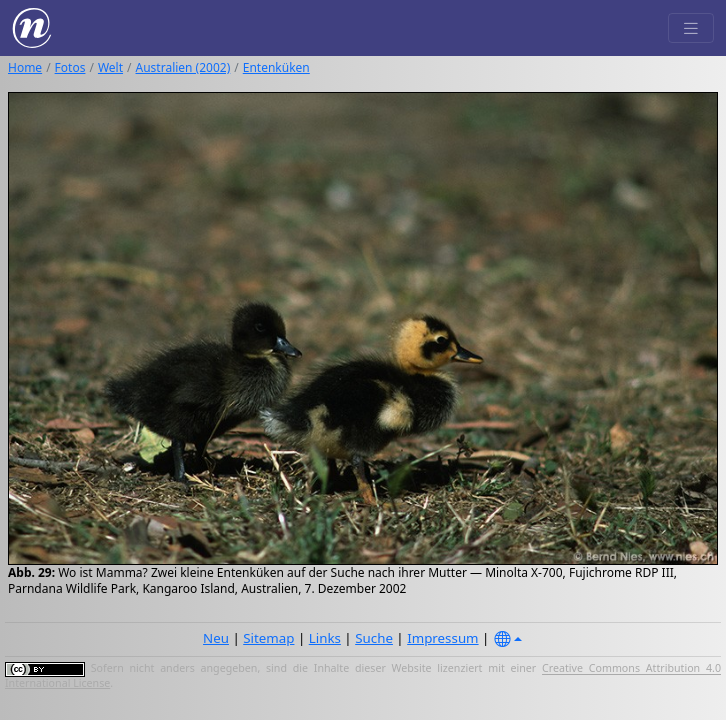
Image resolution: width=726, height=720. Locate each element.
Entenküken (276, 67)
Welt (110, 67)
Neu (216, 638)
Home (25, 67)
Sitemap (268, 638)
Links (325, 638)
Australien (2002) (183, 67)
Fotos (70, 67)
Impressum (442, 638)
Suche (374, 638)
